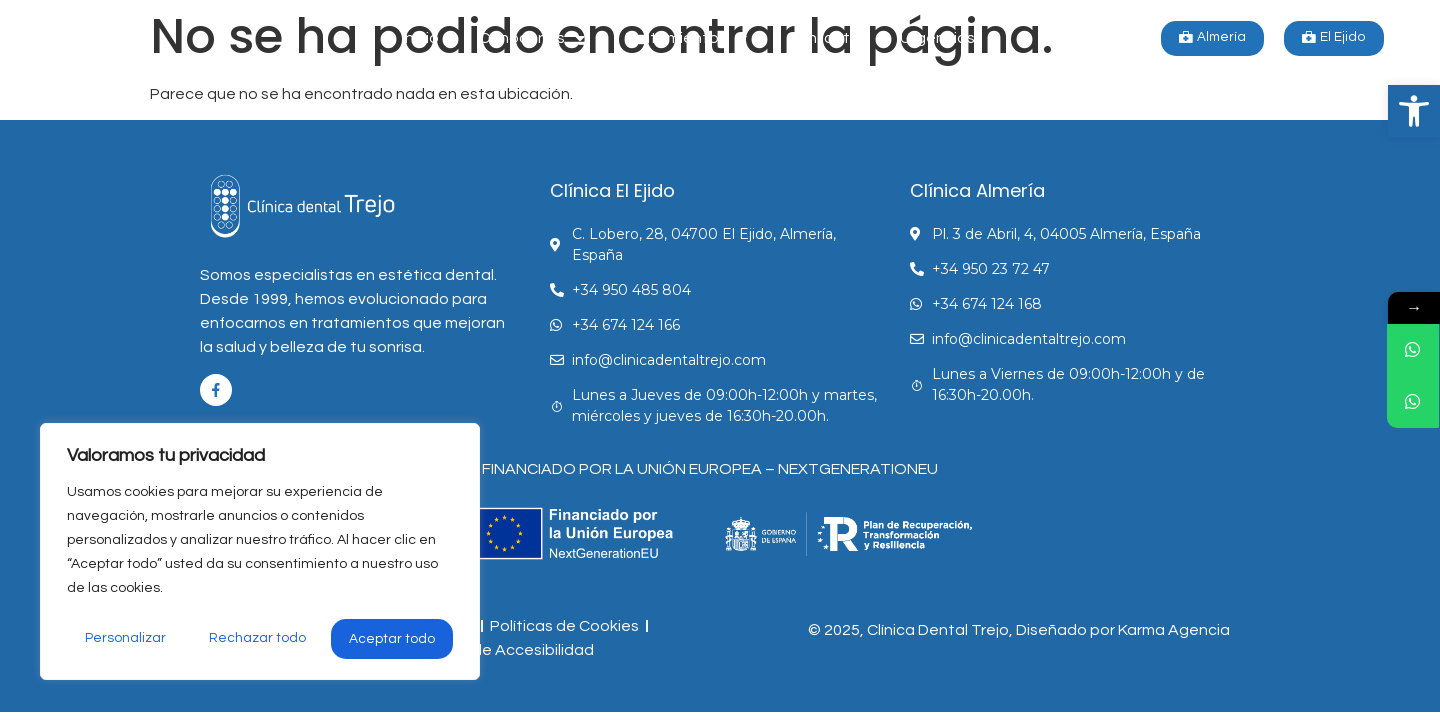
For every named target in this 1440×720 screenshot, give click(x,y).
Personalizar (125, 639)
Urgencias (937, 38)
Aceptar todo (393, 639)
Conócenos (532, 38)
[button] (1414, 111)
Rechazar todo (258, 639)
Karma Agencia (1174, 630)
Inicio (420, 38)
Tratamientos (686, 38)
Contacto (823, 38)
